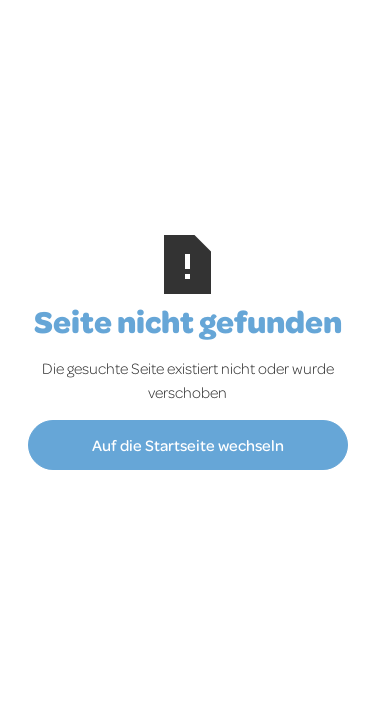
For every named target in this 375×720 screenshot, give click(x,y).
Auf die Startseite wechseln (188, 445)
